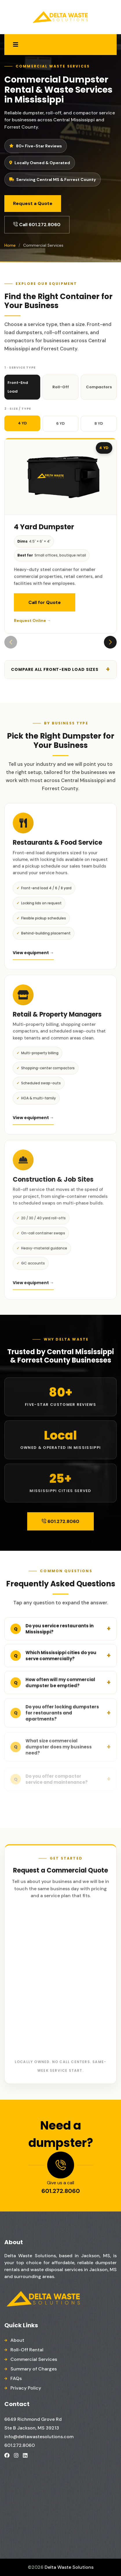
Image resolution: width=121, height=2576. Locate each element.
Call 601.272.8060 (36, 224)
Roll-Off (60, 387)
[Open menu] (15, 44)
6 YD (60, 423)
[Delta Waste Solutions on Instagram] (16, 2455)
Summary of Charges (33, 2369)
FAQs (16, 2378)
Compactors (99, 387)
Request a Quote (32, 203)
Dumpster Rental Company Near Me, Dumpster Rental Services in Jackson (55, 2491)
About (17, 2340)
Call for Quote (44, 602)
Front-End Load (18, 387)
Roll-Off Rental (26, 2350)
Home (10, 245)
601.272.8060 (60, 1521)
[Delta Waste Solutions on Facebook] (7, 2455)
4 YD (22, 423)
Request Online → (32, 620)
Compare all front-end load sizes (54, 669)
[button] (110, 642)
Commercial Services (33, 2359)
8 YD (98, 423)
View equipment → (33, 956)
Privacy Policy (25, 2388)
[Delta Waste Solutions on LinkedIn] (25, 2455)
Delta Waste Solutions (69, 2567)
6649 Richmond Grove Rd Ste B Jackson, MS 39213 (33, 2423)
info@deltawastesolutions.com (39, 2437)
